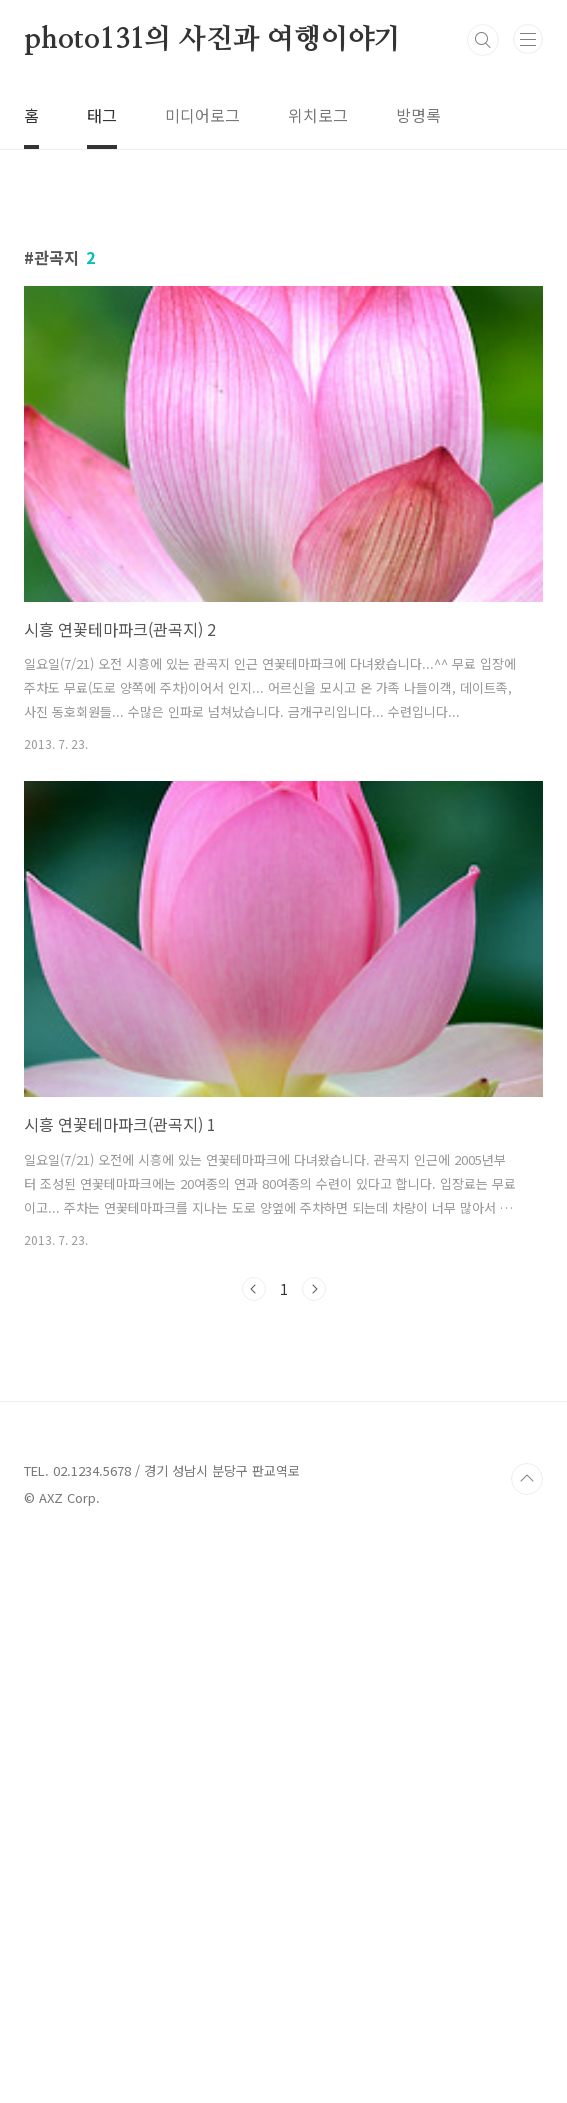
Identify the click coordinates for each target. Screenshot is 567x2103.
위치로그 (318, 115)
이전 (254, 1569)
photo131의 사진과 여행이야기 (212, 40)
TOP (527, 2039)
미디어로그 (202, 115)
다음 (314, 1569)
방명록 (418, 115)
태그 (102, 115)
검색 (483, 40)
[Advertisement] (283, 354)
